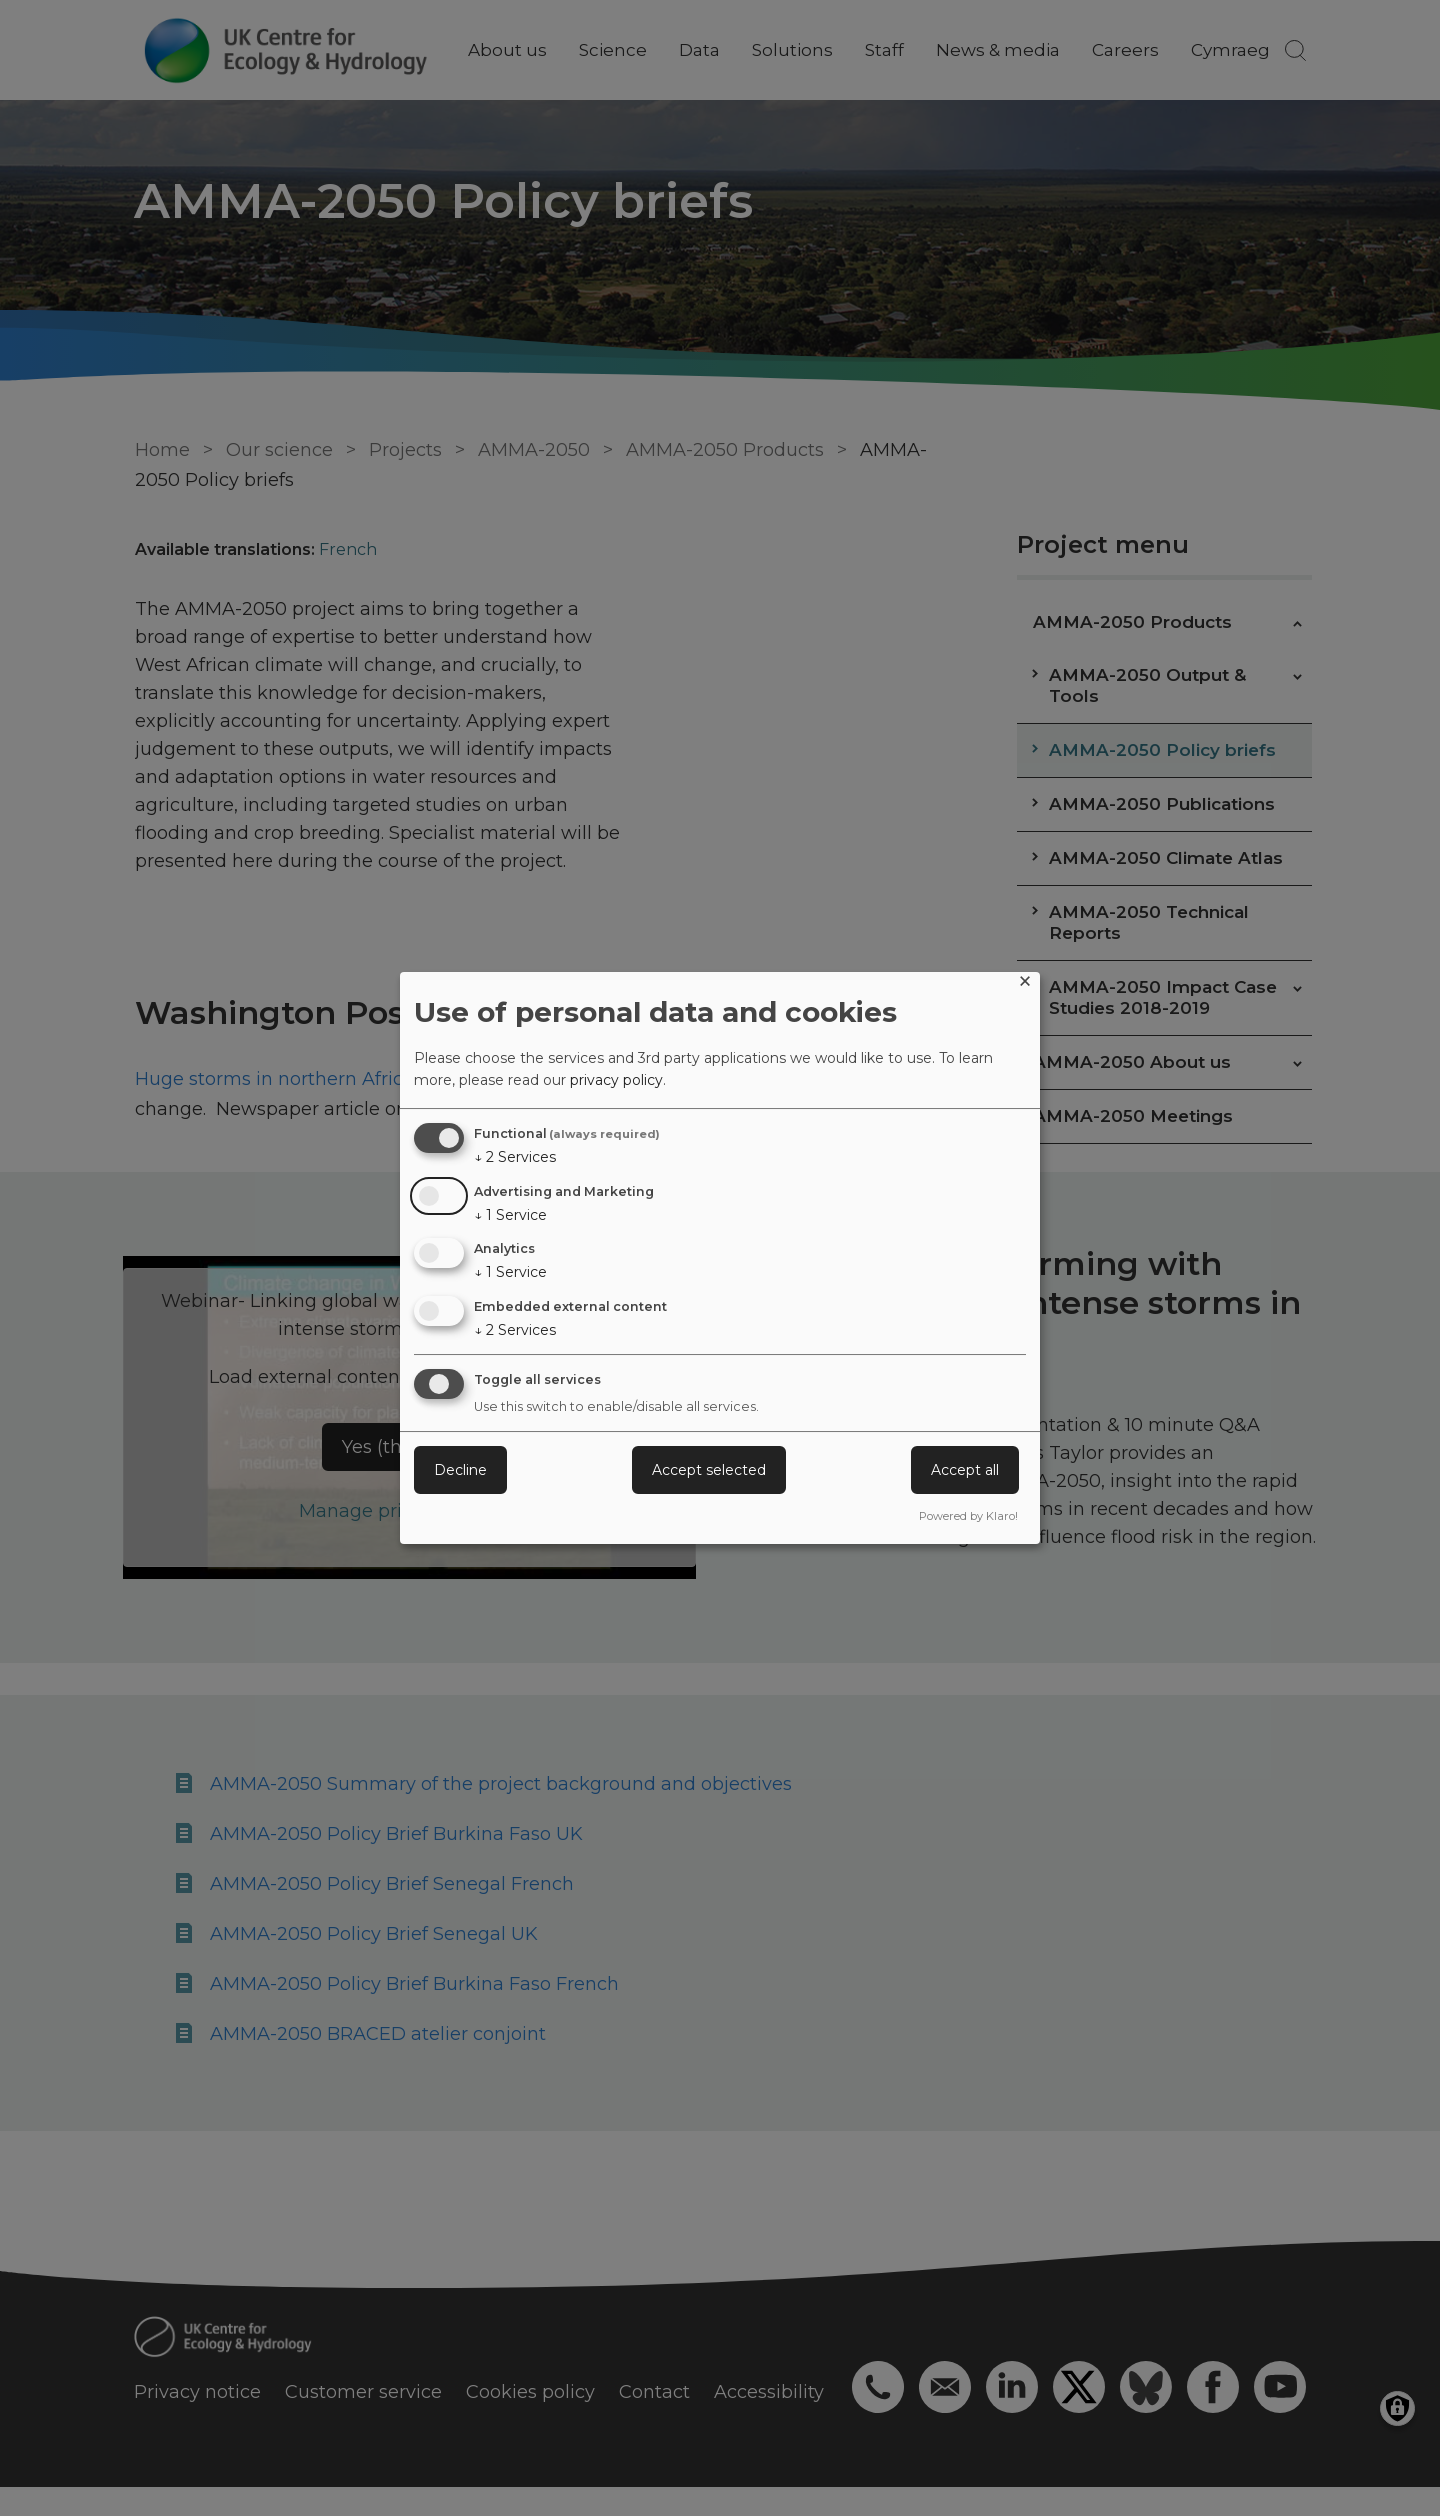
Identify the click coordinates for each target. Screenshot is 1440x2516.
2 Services (515, 1157)
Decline (460, 1470)
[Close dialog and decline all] (1025, 984)
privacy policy (616, 1080)
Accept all (965, 1470)
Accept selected (709, 1470)
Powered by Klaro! (968, 1516)
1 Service (510, 1215)
